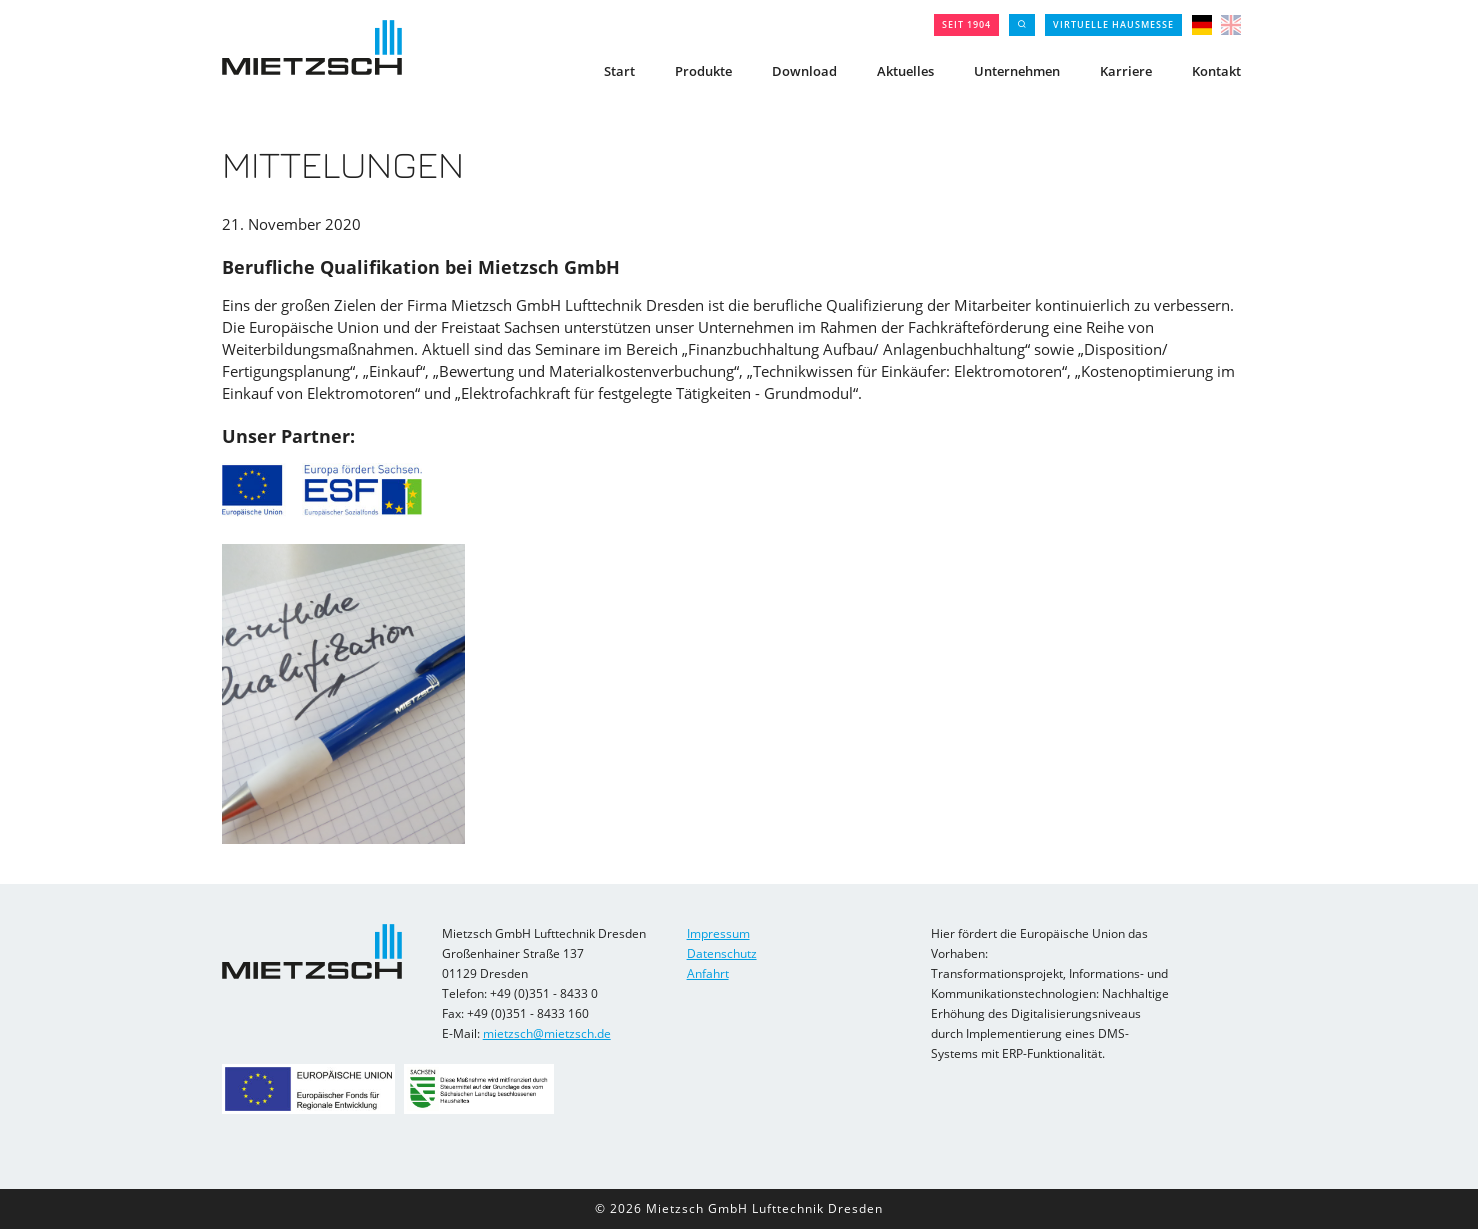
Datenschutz (722, 953)
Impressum (718, 933)
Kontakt (1216, 71)
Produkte (703, 71)
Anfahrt (708, 973)
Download (804, 71)
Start (619, 71)
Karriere (1126, 71)
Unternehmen (1017, 71)
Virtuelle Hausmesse (1113, 24)
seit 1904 (966, 24)
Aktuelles (905, 71)
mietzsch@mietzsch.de (547, 1033)
